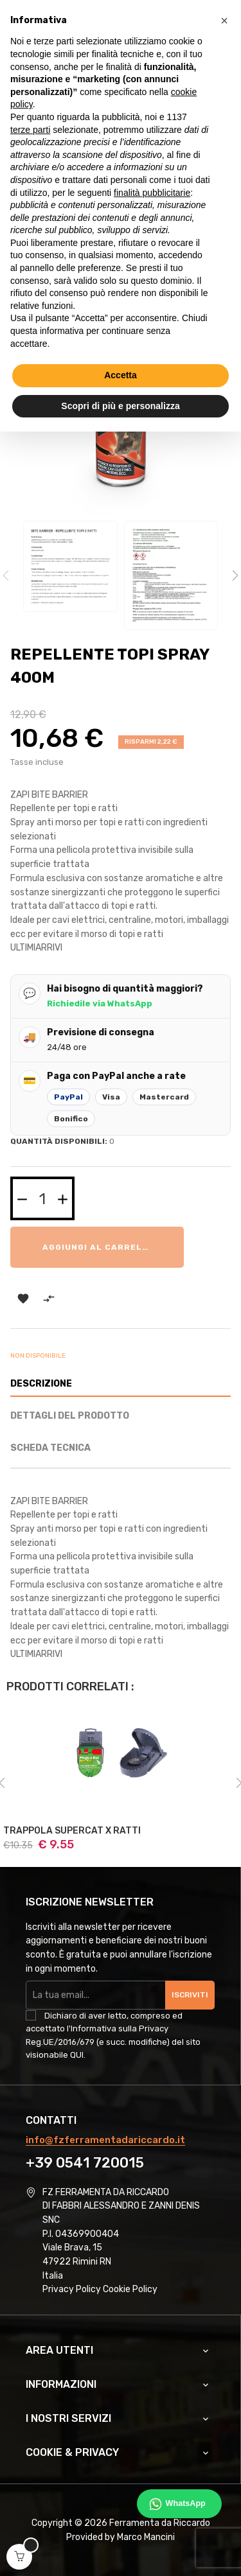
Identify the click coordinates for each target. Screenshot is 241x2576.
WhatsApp (186, 2503)
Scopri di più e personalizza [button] (120, 406)
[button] (224, 20)
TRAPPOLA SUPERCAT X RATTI (72, 1831)
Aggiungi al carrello (98, 1247)
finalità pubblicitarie (152, 193)
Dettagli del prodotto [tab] (69, 1415)
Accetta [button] (120, 375)
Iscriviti (190, 1994)
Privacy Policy (71, 2289)
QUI (77, 2055)
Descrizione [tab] (41, 1383)
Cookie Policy (130, 2289)
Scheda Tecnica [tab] (50, 1447)
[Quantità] (42, 1198)
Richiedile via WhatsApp (99, 1003)
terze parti (30, 130)
